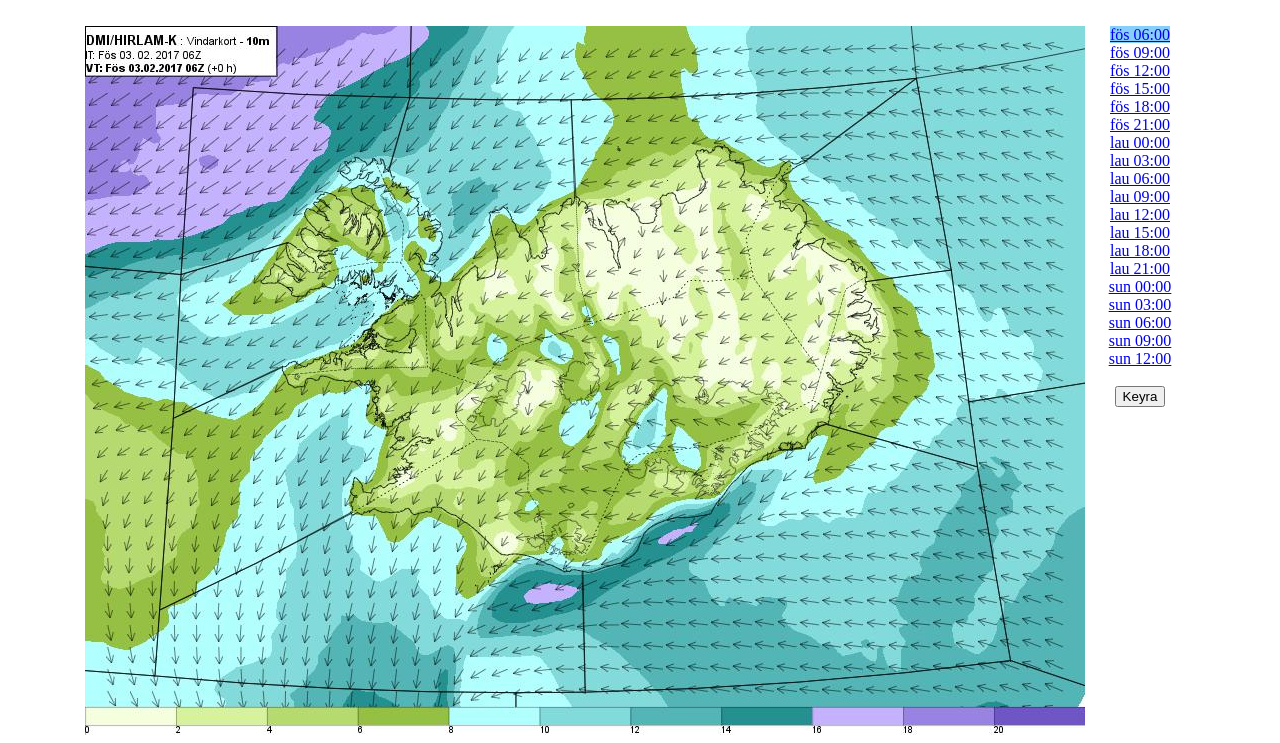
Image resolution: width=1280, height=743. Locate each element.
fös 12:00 (1140, 70)
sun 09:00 (1140, 340)
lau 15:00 (1140, 232)
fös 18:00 (1140, 106)
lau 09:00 (1140, 196)
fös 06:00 (1140, 34)
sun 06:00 (1140, 322)
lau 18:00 (1140, 250)
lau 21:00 (1140, 268)
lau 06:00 (1140, 178)
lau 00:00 (1140, 142)
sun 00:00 (1140, 286)
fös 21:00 (1140, 124)
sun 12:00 (1140, 358)
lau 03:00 (1140, 160)
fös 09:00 (1140, 52)
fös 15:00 (1140, 88)
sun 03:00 (1140, 304)
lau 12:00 (1140, 214)
